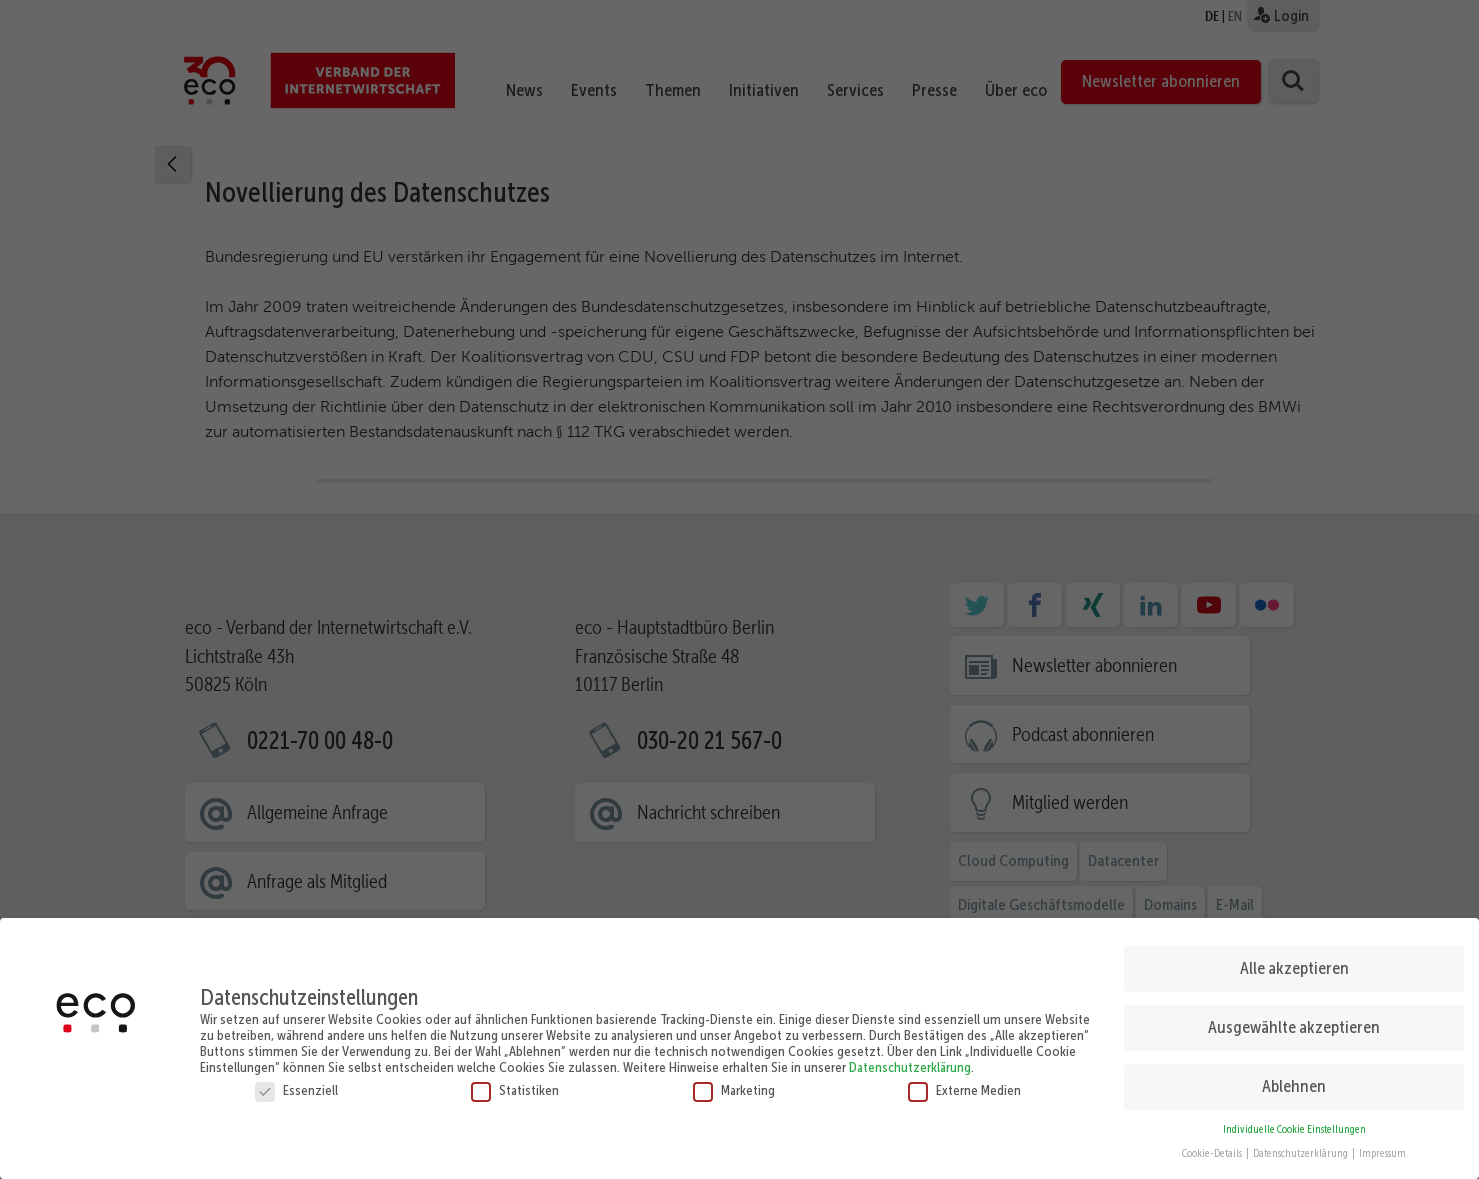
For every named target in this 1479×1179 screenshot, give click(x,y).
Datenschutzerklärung (910, 1058)
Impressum (1382, 1144)
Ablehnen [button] (1294, 1077)
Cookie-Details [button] (1213, 1144)
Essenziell (296, 1081)
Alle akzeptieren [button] (1294, 959)
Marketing (734, 1081)
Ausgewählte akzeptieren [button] (1294, 1018)
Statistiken (515, 1081)
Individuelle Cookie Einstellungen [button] (1294, 1120)
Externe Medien (964, 1081)
